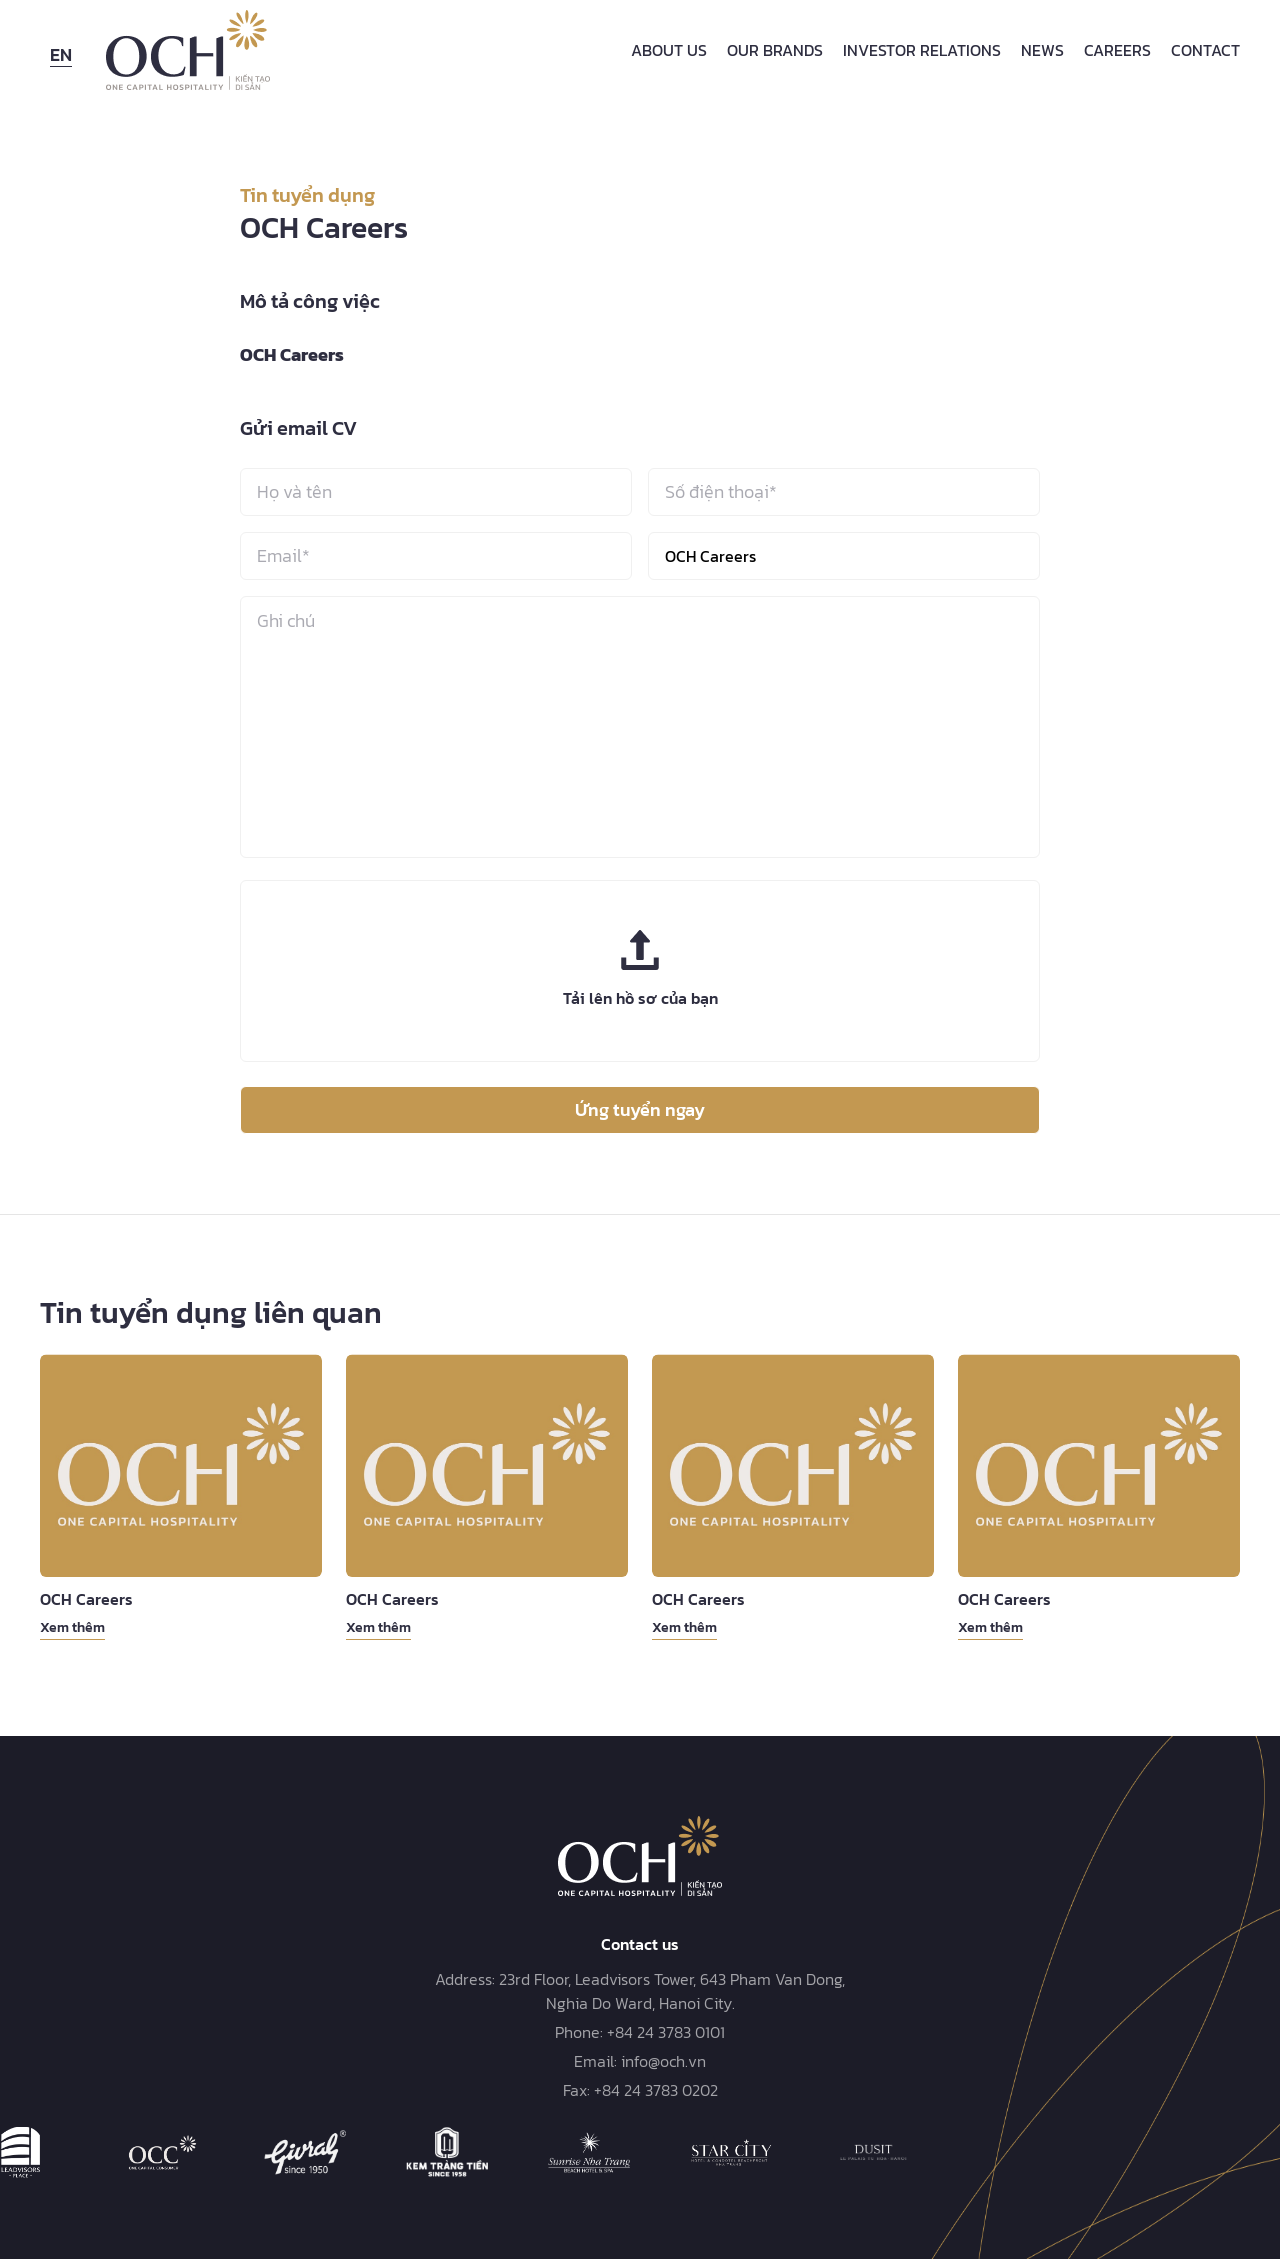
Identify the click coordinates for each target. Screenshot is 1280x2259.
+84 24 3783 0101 (666, 2032)
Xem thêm (72, 1627)
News (1042, 50)
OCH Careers (86, 1599)
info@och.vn (663, 2061)
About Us (669, 50)
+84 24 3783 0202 (656, 2090)
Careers (1117, 50)
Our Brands (775, 50)
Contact (1205, 50)
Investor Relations (922, 50)
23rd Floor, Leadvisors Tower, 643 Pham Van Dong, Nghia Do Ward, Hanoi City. (672, 1991)
